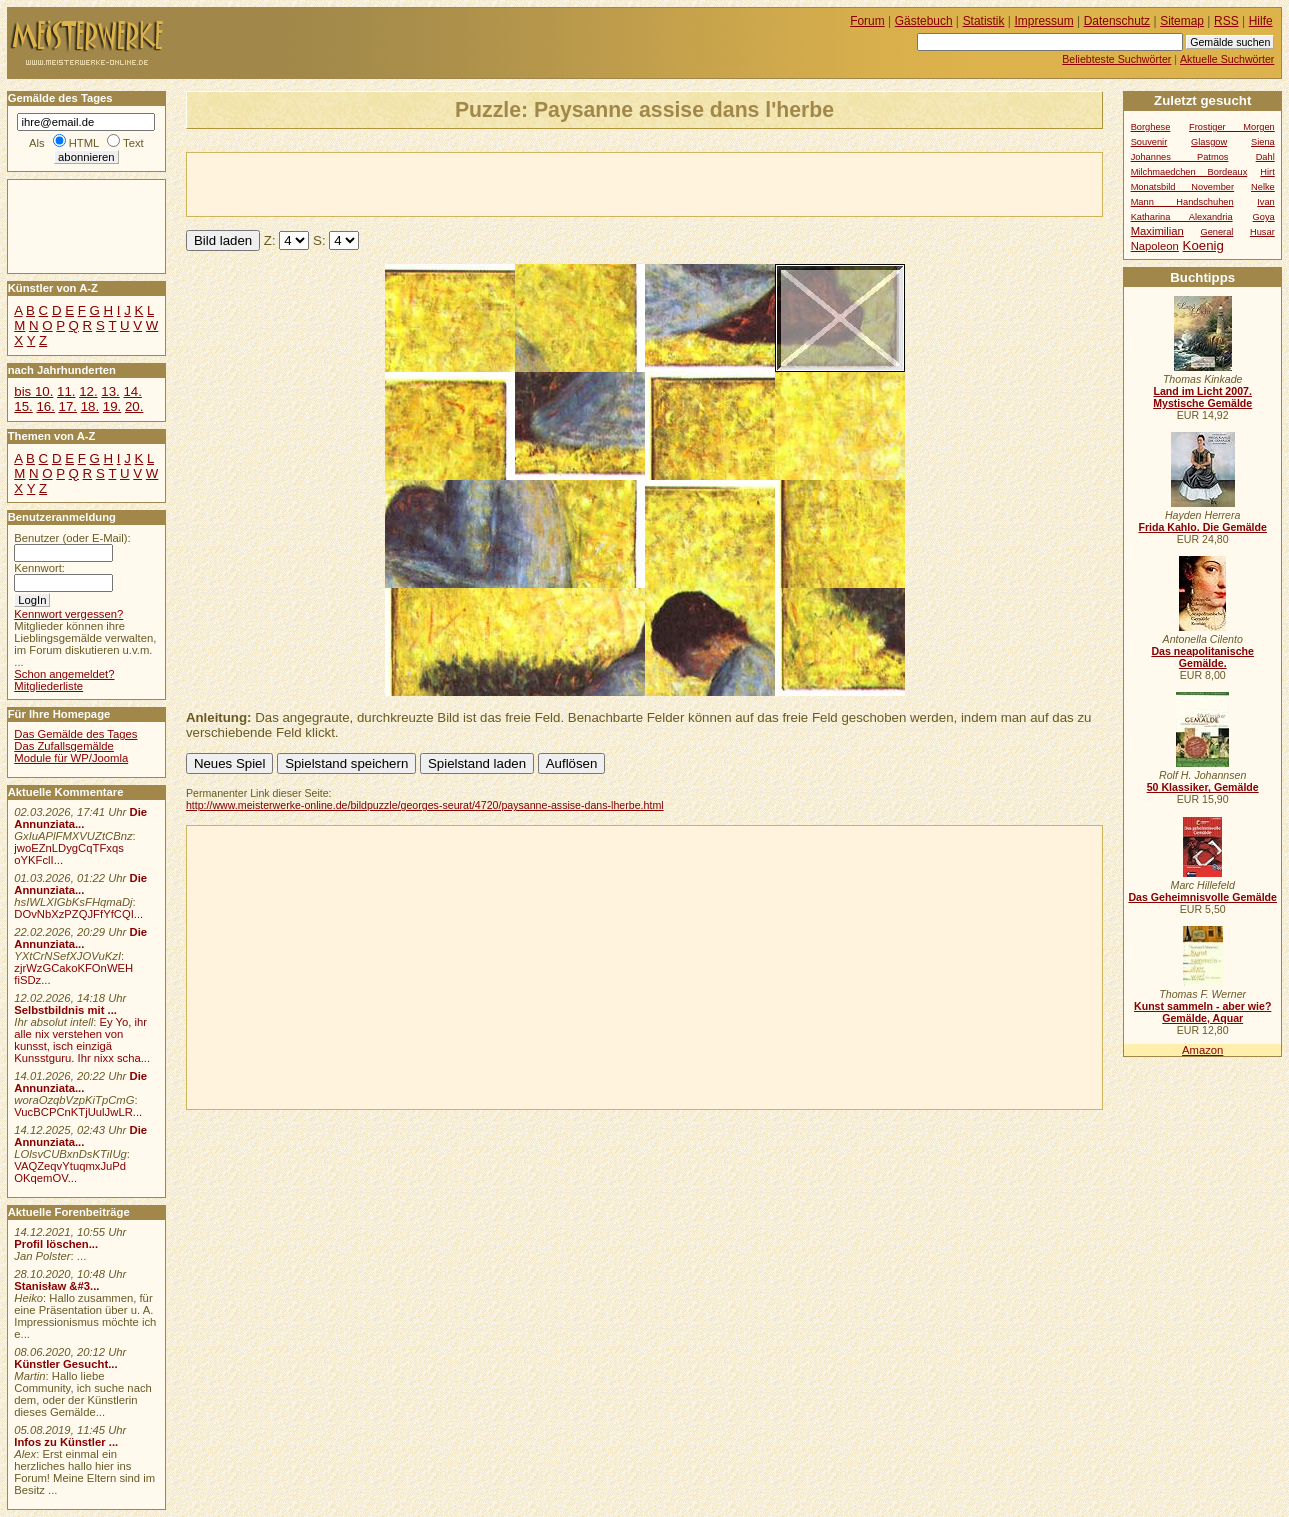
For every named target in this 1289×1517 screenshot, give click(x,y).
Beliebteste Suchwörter (1116, 59)
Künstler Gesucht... (65, 1364)
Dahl (1265, 157)
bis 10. (33, 391)
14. (132, 391)
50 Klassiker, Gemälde (1203, 787)
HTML (84, 143)
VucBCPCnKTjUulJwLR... (78, 1112)
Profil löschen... (56, 1244)
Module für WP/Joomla (71, 758)
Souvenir (1149, 142)
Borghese (1151, 127)
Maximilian (1157, 231)
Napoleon (1155, 246)
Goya (1264, 217)
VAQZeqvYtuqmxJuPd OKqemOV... (70, 1172)
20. (134, 406)
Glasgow (1209, 142)
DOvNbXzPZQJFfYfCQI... (78, 914)
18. (90, 406)
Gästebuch (924, 21)
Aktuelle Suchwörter (1227, 59)
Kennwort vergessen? (68, 614)
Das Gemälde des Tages (75, 734)
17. (68, 406)
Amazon (1202, 1050)
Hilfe (1261, 21)
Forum (867, 21)
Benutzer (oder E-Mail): (72, 538)
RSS (1226, 21)
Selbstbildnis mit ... (65, 1010)
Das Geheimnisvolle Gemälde (1202, 897)
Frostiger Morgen (1232, 127)
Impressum (1044, 21)
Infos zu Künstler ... (66, 1442)
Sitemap (1182, 21)
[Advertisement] (421, 183)
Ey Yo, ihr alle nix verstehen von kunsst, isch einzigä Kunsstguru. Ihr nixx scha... (82, 1040)
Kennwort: (39, 568)
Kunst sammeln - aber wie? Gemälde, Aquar (1202, 1012)
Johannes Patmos (1180, 157)
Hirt (1267, 172)
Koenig (1203, 245)
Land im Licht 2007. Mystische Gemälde (1202, 397)
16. (45, 406)
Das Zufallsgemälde (64, 746)
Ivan (1266, 202)
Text (133, 143)
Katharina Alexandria (1182, 217)
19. (112, 406)
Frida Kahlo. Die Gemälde (1202, 527)
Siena (1263, 142)
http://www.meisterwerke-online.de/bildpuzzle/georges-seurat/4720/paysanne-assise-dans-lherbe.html (425, 805)
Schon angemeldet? (64, 674)
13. (110, 391)
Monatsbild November (1182, 187)
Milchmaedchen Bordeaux (1189, 172)
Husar (1262, 232)
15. (23, 406)
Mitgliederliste (48, 686)
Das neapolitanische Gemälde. (1202, 657)
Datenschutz (1117, 21)
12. (88, 391)
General (1216, 232)
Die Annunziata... (80, 818)
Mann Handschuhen (1182, 202)
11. (66, 391)
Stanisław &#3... (56, 1286)
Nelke (1263, 187)
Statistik (984, 21)
